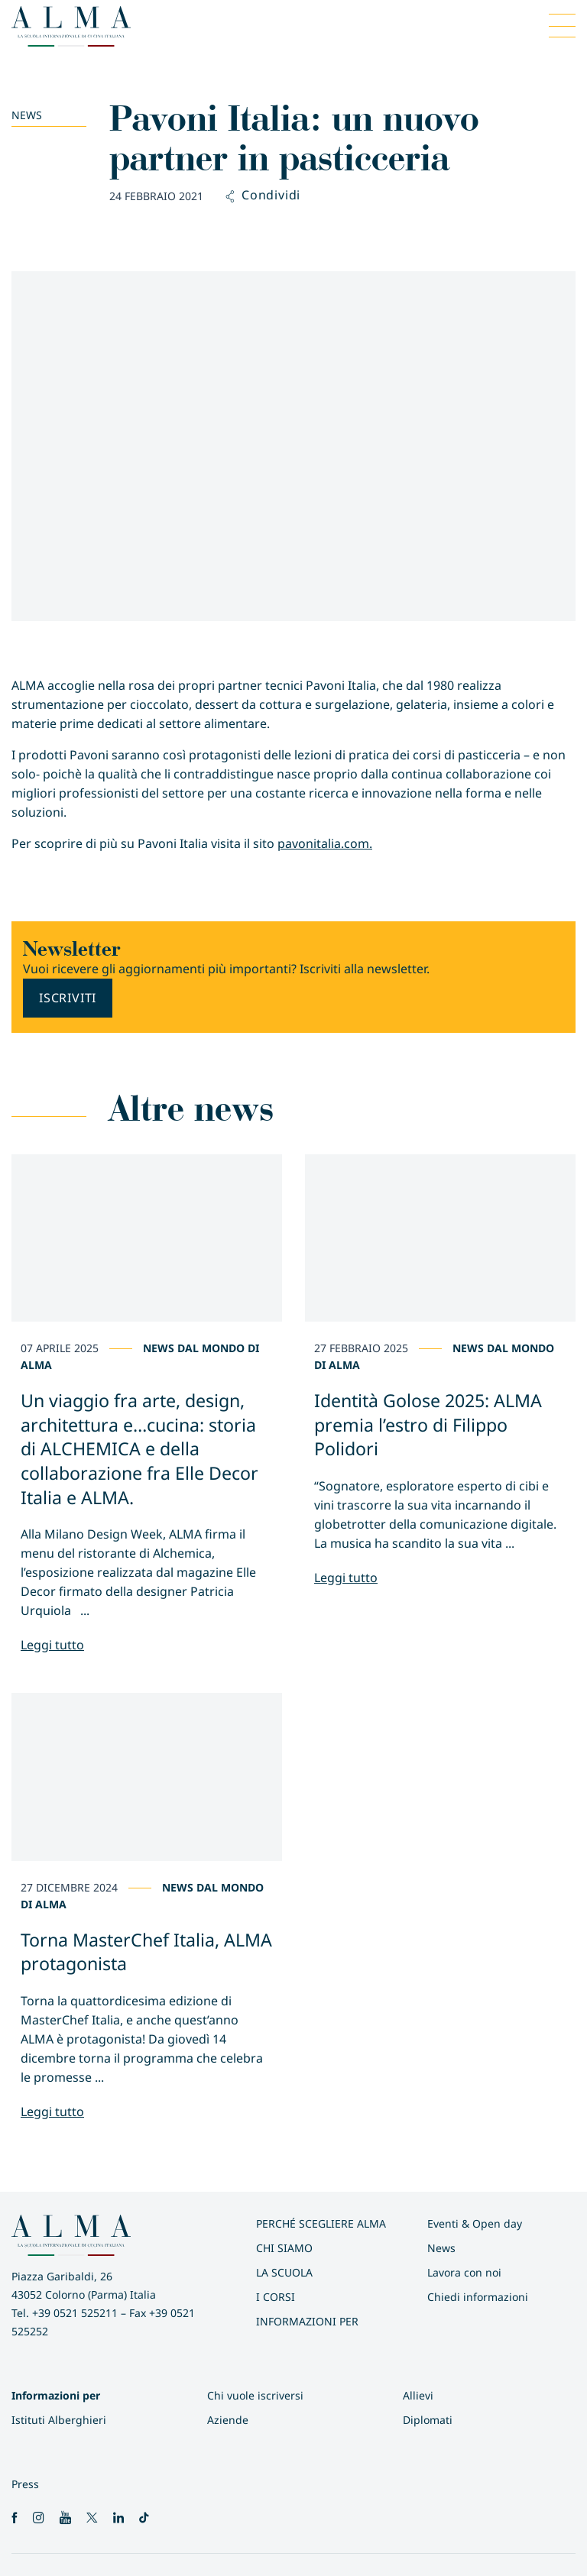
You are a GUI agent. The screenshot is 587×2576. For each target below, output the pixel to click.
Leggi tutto (52, 1644)
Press (25, 2484)
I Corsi (275, 2297)
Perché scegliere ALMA (321, 2223)
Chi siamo (284, 2248)
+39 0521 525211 (75, 2313)
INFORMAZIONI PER (307, 2321)
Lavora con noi (464, 2272)
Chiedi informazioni (477, 2297)
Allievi (418, 2395)
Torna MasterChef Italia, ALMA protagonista (146, 1951)
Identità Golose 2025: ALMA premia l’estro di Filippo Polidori (428, 1424)
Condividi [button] (263, 195)
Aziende (227, 2420)
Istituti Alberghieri (58, 2420)
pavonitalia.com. (324, 843)
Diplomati (427, 2420)
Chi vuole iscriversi (255, 2395)
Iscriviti (67, 997)
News (26, 115)
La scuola (284, 2272)
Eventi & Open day (474, 2223)
